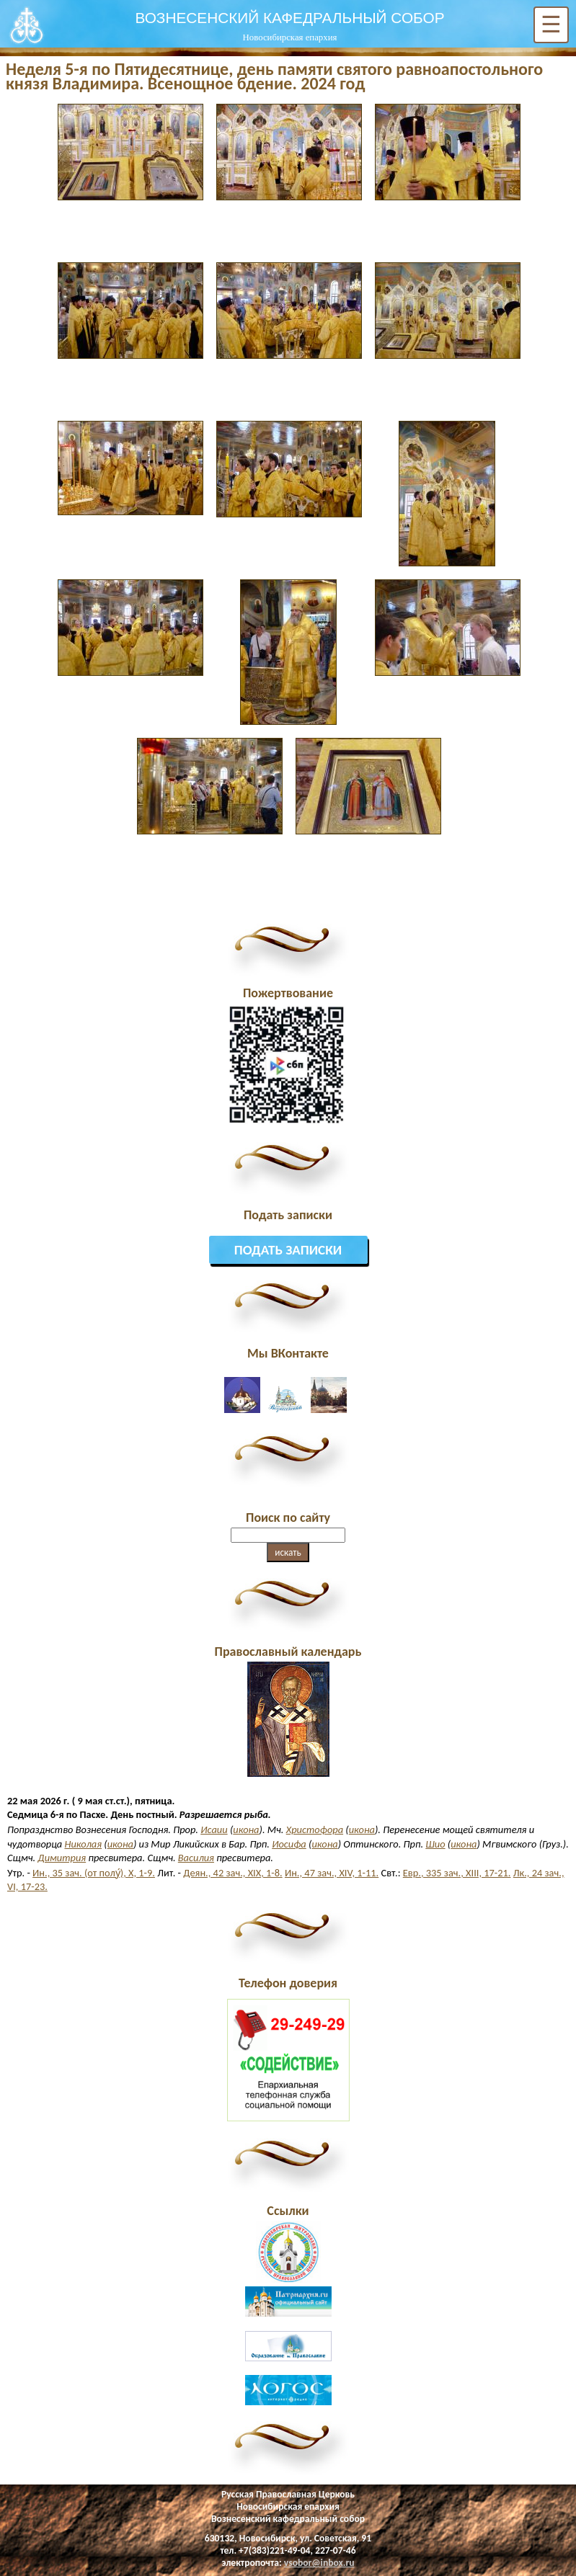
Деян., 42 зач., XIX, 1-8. (232, 1872)
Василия (196, 1857)
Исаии (213, 1829)
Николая (83, 1843)
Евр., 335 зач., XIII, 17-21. (457, 1872)
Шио (435, 1843)
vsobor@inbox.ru (319, 2563)
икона (246, 1829)
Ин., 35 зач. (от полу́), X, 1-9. (93, 1872)
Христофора (314, 1829)
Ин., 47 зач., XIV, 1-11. (331, 1872)
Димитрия (61, 1857)
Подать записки (288, 1250)
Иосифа (289, 1843)
